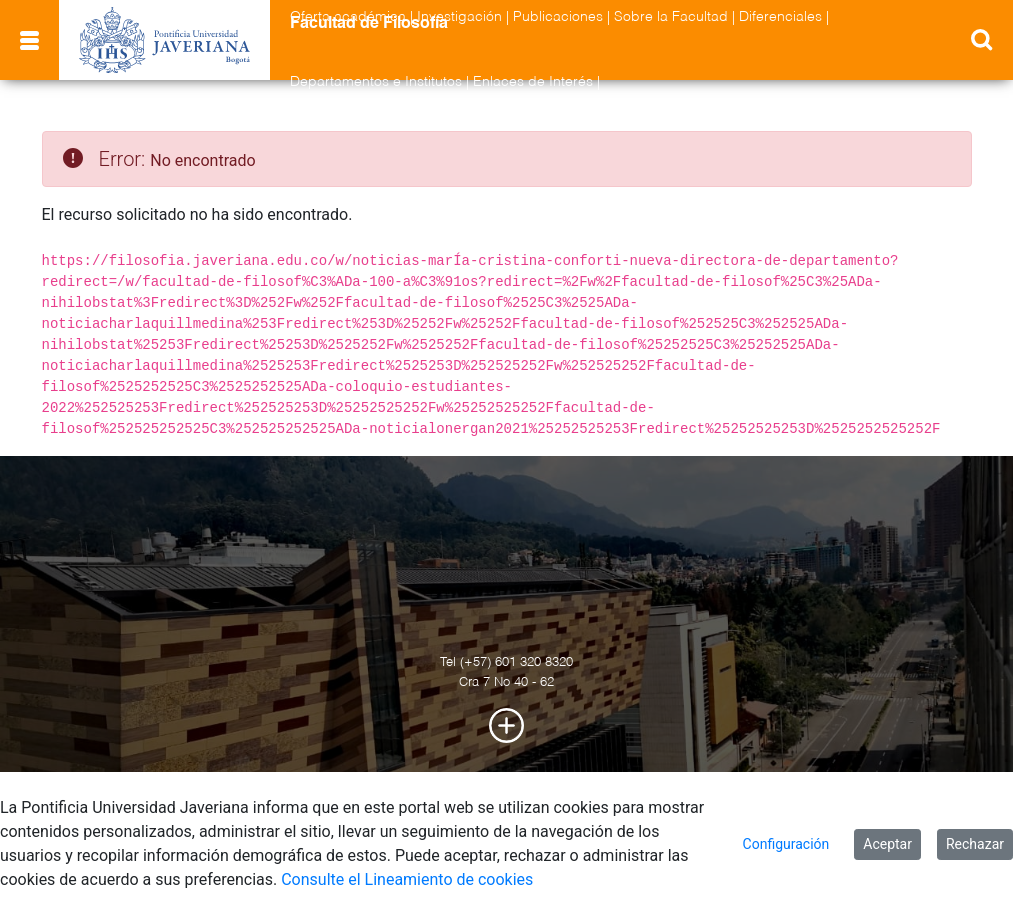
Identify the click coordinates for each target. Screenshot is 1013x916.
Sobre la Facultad (671, 17)
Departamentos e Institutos (376, 82)
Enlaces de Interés (533, 82)
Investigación (459, 17)
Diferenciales (780, 17)
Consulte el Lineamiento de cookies (407, 879)
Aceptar (887, 844)
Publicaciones (558, 17)
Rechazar (975, 844)
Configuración (786, 844)
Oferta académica (348, 17)
